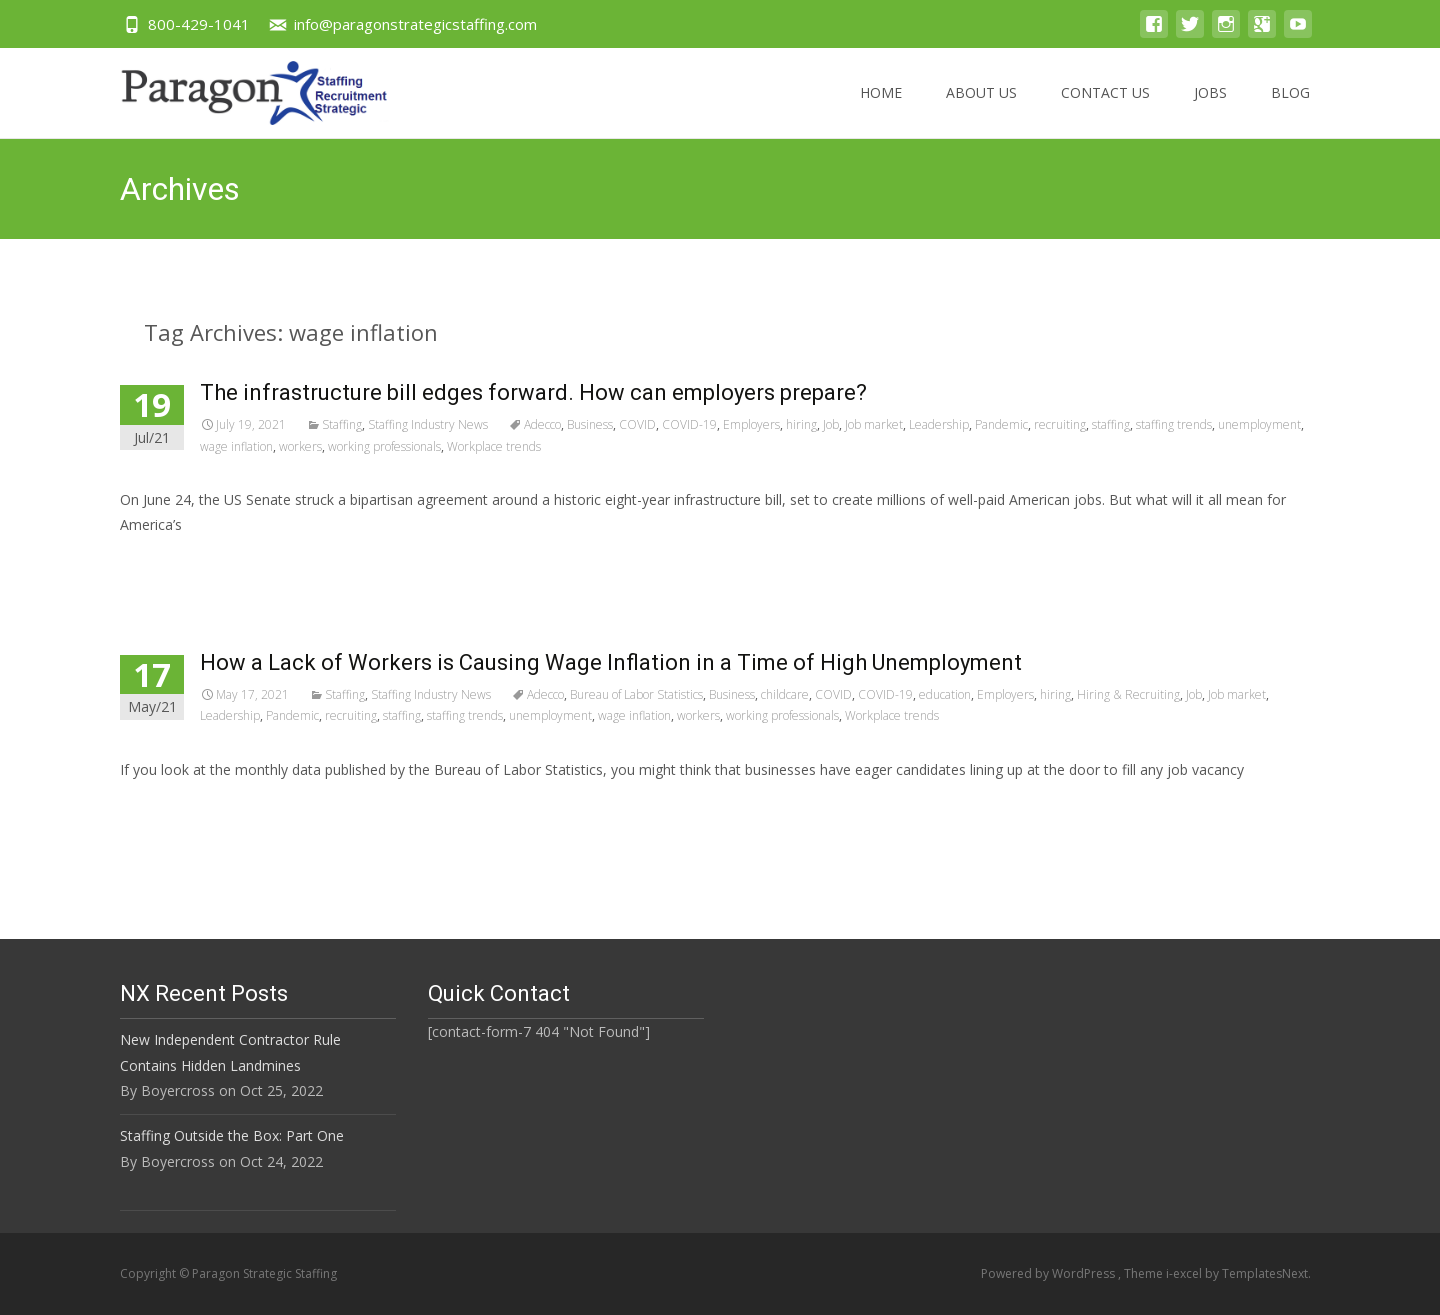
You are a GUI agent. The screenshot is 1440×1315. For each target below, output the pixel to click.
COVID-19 (689, 424)
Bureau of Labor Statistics (636, 694)
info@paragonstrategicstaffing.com (415, 24)
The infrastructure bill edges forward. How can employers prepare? (533, 392)
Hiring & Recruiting (1128, 694)
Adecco (542, 424)
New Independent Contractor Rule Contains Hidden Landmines (230, 1052)
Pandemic (1001, 424)
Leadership (939, 424)
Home (881, 110)
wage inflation (236, 446)
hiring (801, 424)
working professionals (384, 446)
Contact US (1105, 110)
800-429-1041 (199, 24)
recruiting (1060, 424)
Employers (751, 424)
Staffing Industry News (428, 424)
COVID (637, 424)
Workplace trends (494, 446)
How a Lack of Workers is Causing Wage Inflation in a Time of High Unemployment (611, 662)
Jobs (1210, 110)
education (945, 694)
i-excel (1185, 1273)
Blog (1290, 110)
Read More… (164, 562)
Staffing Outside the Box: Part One (232, 1135)
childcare (785, 694)
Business (590, 424)
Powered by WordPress (1049, 1273)
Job (831, 424)
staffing (1111, 424)
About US (981, 110)
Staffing (342, 424)
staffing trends (1174, 424)
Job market (874, 424)
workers (300, 446)
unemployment (1259, 424)
